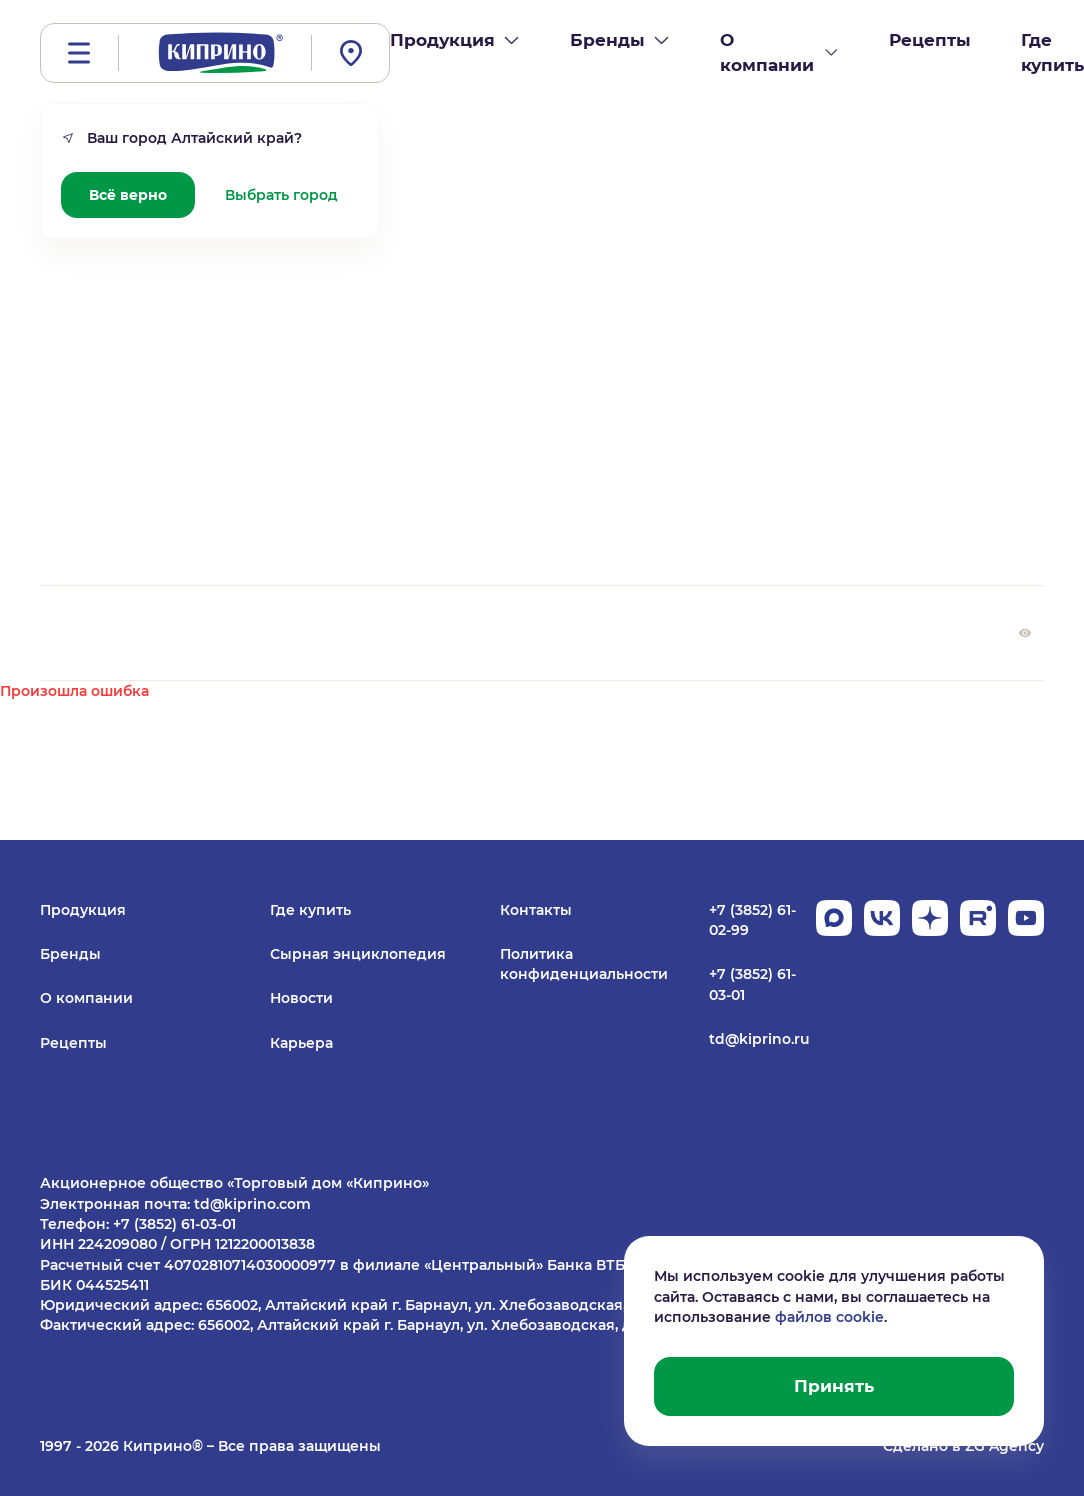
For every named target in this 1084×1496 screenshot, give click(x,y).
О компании (86, 998)
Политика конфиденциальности (584, 964)
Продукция (83, 910)
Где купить (310, 910)
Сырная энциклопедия (358, 954)
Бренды (70, 954)
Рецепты (73, 1043)
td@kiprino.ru (759, 1039)
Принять (834, 1386)
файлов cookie (829, 1317)
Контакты (536, 910)
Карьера (301, 1043)
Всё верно (128, 195)
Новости (301, 998)
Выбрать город (281, 195)
